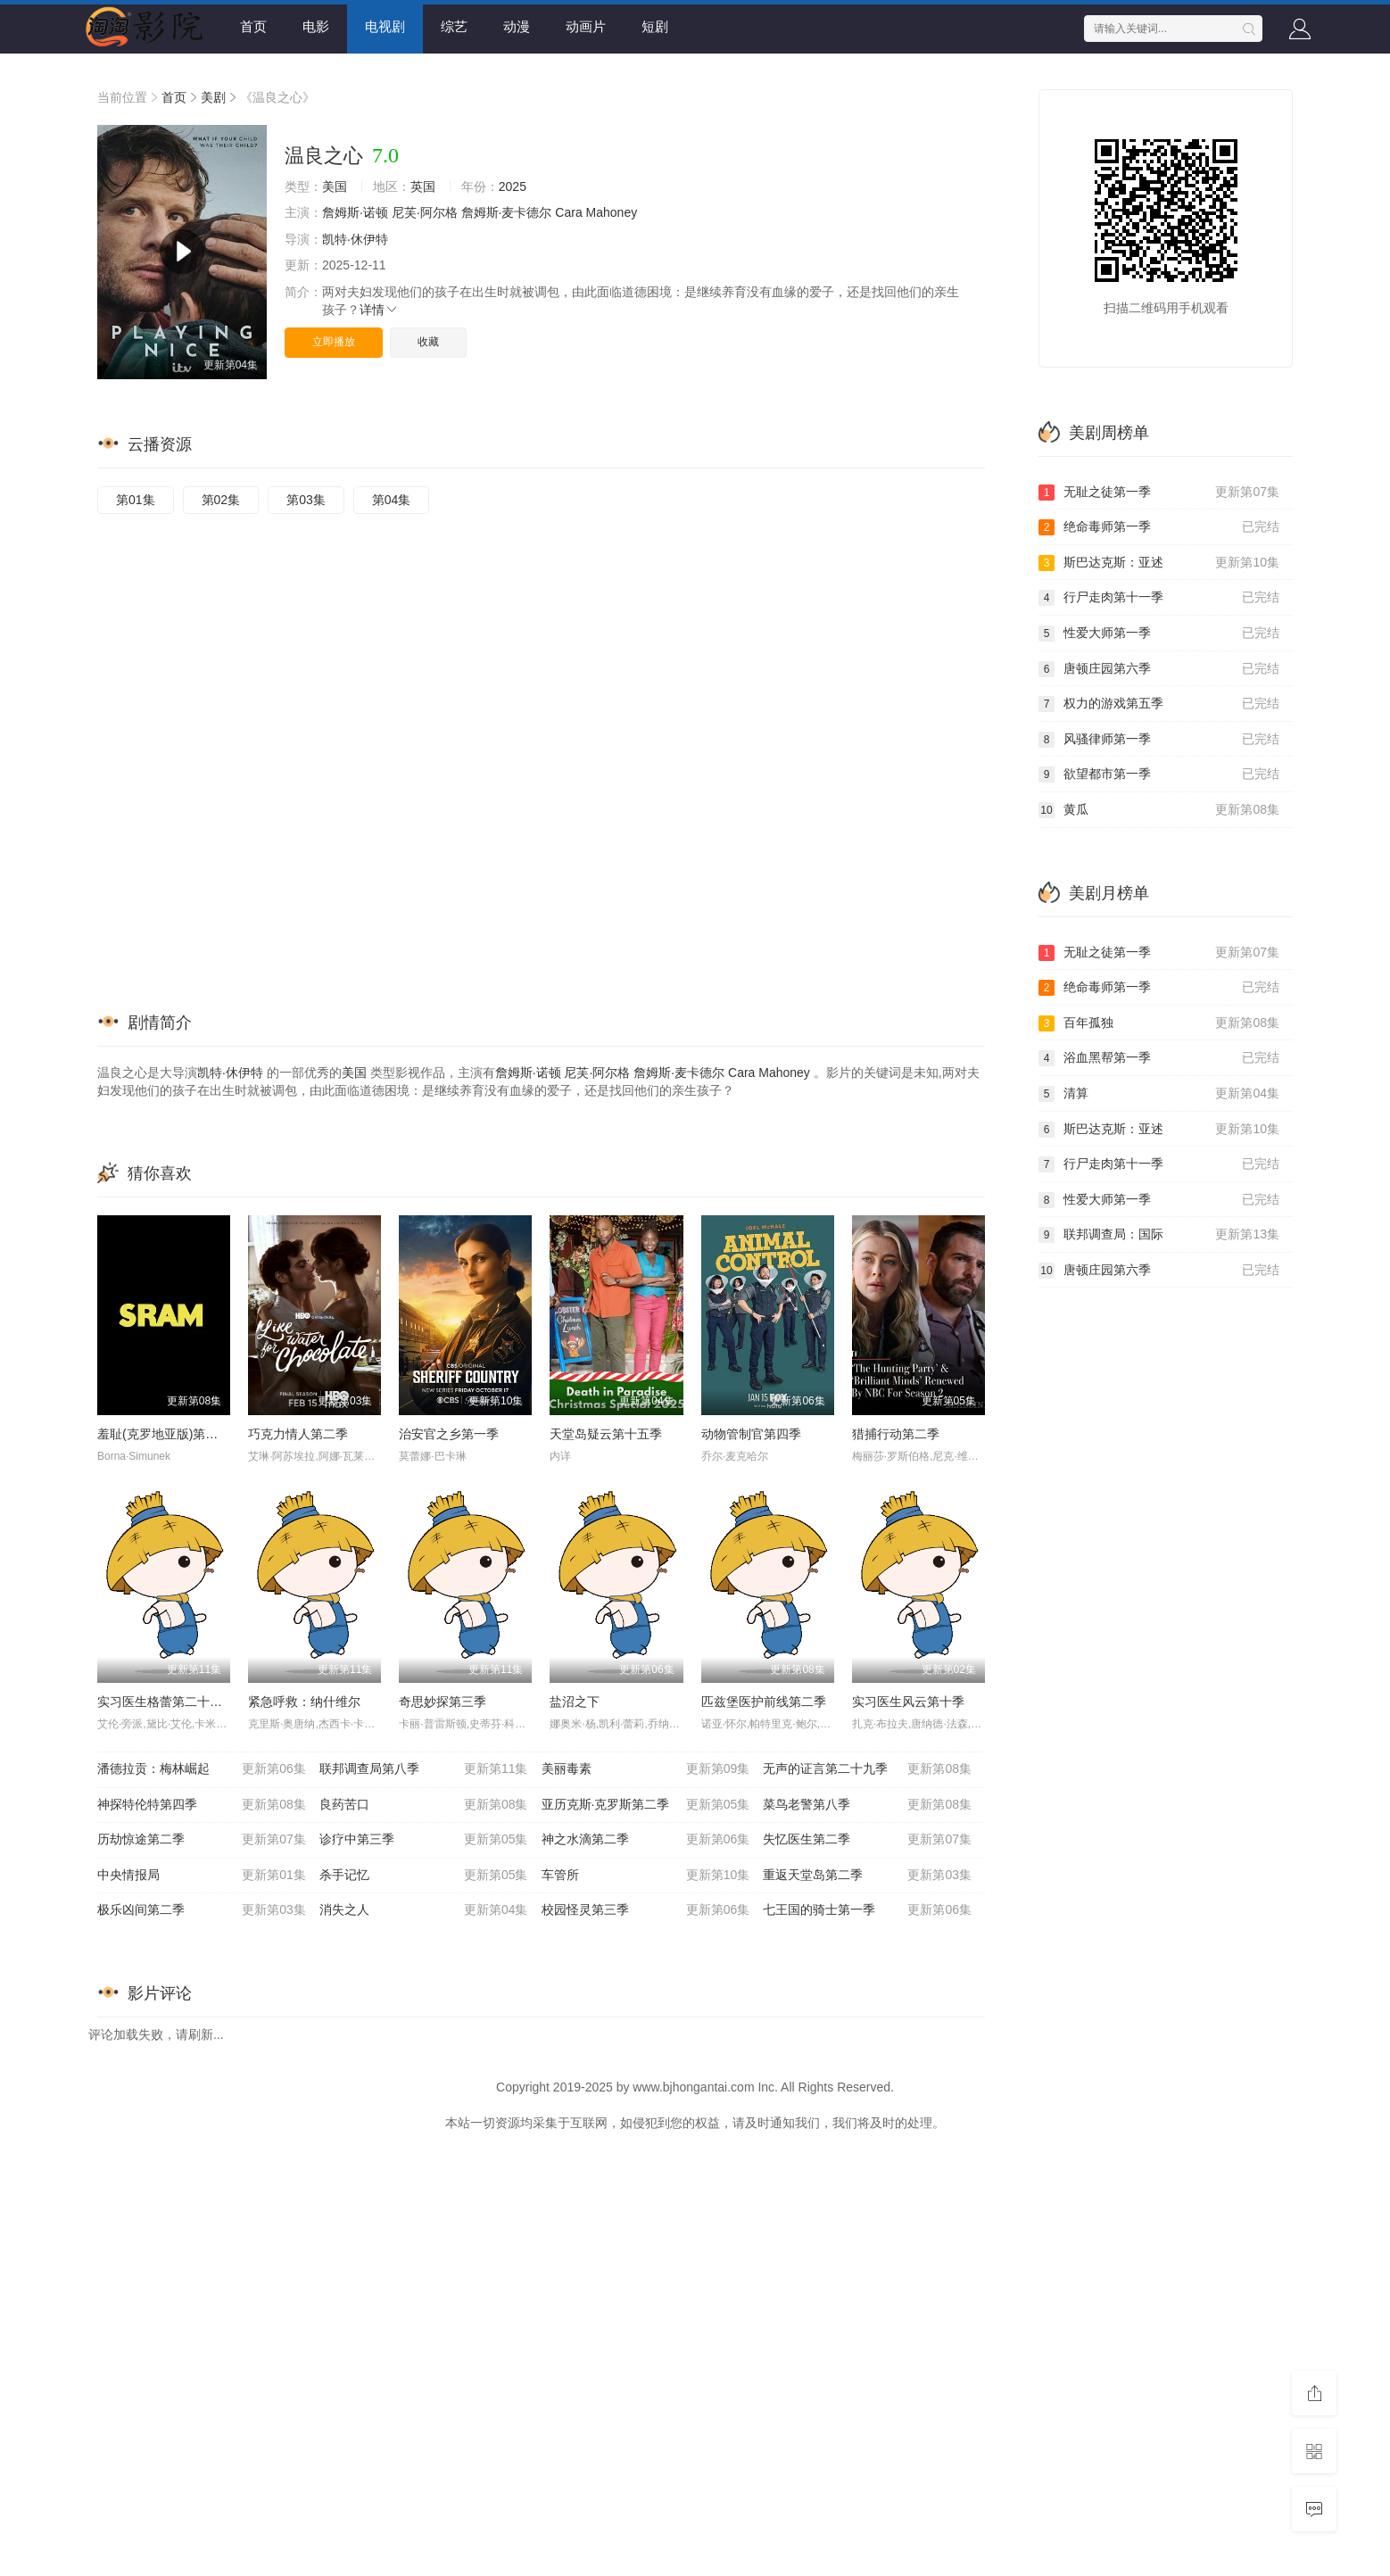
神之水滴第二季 (646, 1840)
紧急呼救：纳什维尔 (304, 1701)
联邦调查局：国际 (1158, 1235)
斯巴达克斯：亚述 (1158, 563)
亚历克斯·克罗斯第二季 (646, 1805)
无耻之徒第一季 (1158, 492)
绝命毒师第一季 (1158, 527)
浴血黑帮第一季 (1158, 1058)
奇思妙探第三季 (442, 1701)
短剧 (654, 26)
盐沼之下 (575, 1701)
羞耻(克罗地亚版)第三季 (163, 1434)
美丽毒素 (646, 1769)
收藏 (428, 341)
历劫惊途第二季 (201, 1840)
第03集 (306, 500)
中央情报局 (201, 1875)
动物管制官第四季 (751, 1434)
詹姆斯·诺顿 (355, 212)
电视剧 (385, 26)
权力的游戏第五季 (1158, 704)
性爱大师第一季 (1158, 633)
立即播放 (333, 341)
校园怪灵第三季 (646, 1910)
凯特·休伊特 (355, 239)
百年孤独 (1158, 1023)
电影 (315, 26)
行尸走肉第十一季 (1158, 598)
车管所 (646, 1875)
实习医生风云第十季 (908, 1701)
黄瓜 (1158, 810)
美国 (334, 186)
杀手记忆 (423, 1875)
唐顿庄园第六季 (1158, 669)
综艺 (454, 26)
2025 (512, 186)
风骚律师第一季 (1158, 740)
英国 (422, 186)
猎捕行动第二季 (895, 1434)
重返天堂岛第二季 (867, 1875)
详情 (379, 309)
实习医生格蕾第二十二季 (166, 1701)
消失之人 (423, 1910)
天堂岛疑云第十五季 (606, 1434)
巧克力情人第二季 (298, 1434)
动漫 (516, 26)
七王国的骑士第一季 (867, 1910)
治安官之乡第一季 (449, 1434)
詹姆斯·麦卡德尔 (506, 212)
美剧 (213, 97)
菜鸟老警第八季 (867, 1805)
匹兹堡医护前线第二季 (763, 1701)
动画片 (586, 26)
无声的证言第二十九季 (867, 1769)
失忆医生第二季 (867, 1840)
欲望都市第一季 (1158, 774)
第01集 (135, 500)
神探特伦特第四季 (201, 1805)
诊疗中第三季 (423, 1840)
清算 (1158, 1094)
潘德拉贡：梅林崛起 (201, 1769)
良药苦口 (423, 1805)
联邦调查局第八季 (423, 1769)
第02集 (221, 500)
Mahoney (612, 212)
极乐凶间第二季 (201, 1910)
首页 (253, 26)
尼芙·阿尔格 (425, 212)
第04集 (391, 500)
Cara (568, 212)
